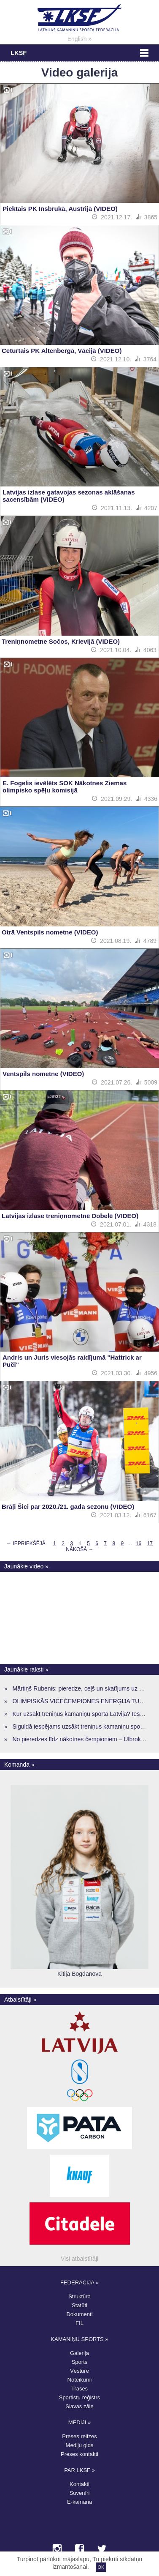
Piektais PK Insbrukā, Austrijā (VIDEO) (60, 208)
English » (79, 39)
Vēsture (79, 2371)
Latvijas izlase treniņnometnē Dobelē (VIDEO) (70, 1215)
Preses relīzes (79, 2436)
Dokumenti (79, 2314)
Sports (80, 2362)
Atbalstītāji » (20, 1999)
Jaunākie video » (26, 1566)
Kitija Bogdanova (79, 1973)
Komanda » (19, 1764)
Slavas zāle (79, 2406)
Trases (79, 2388)
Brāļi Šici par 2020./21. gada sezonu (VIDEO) (68, 1506)
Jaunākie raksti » (26, 1669)
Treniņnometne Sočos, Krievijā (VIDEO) (61, 641)
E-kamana (79, 2502)
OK (101, 2567)
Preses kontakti (79, 2454)
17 (150, 1543)
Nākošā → (79, 1549)
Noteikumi (79, 2380)
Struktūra (79, 2296)
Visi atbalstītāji (79, 2258)
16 (138, 1543)
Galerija (79, 2353)
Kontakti (79, 2484)
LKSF (19, 52)
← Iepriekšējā (26, 1543)
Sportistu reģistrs (79, 2397)
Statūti (79, 2305)
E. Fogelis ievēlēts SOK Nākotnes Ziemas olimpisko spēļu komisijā (65, 786)
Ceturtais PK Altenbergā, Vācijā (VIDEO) (62, 350)
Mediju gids (80, 2445)
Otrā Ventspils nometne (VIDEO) (50, 932)
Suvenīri (80, 2493)
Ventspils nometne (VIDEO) (43, 1073)
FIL (79, 2323)
